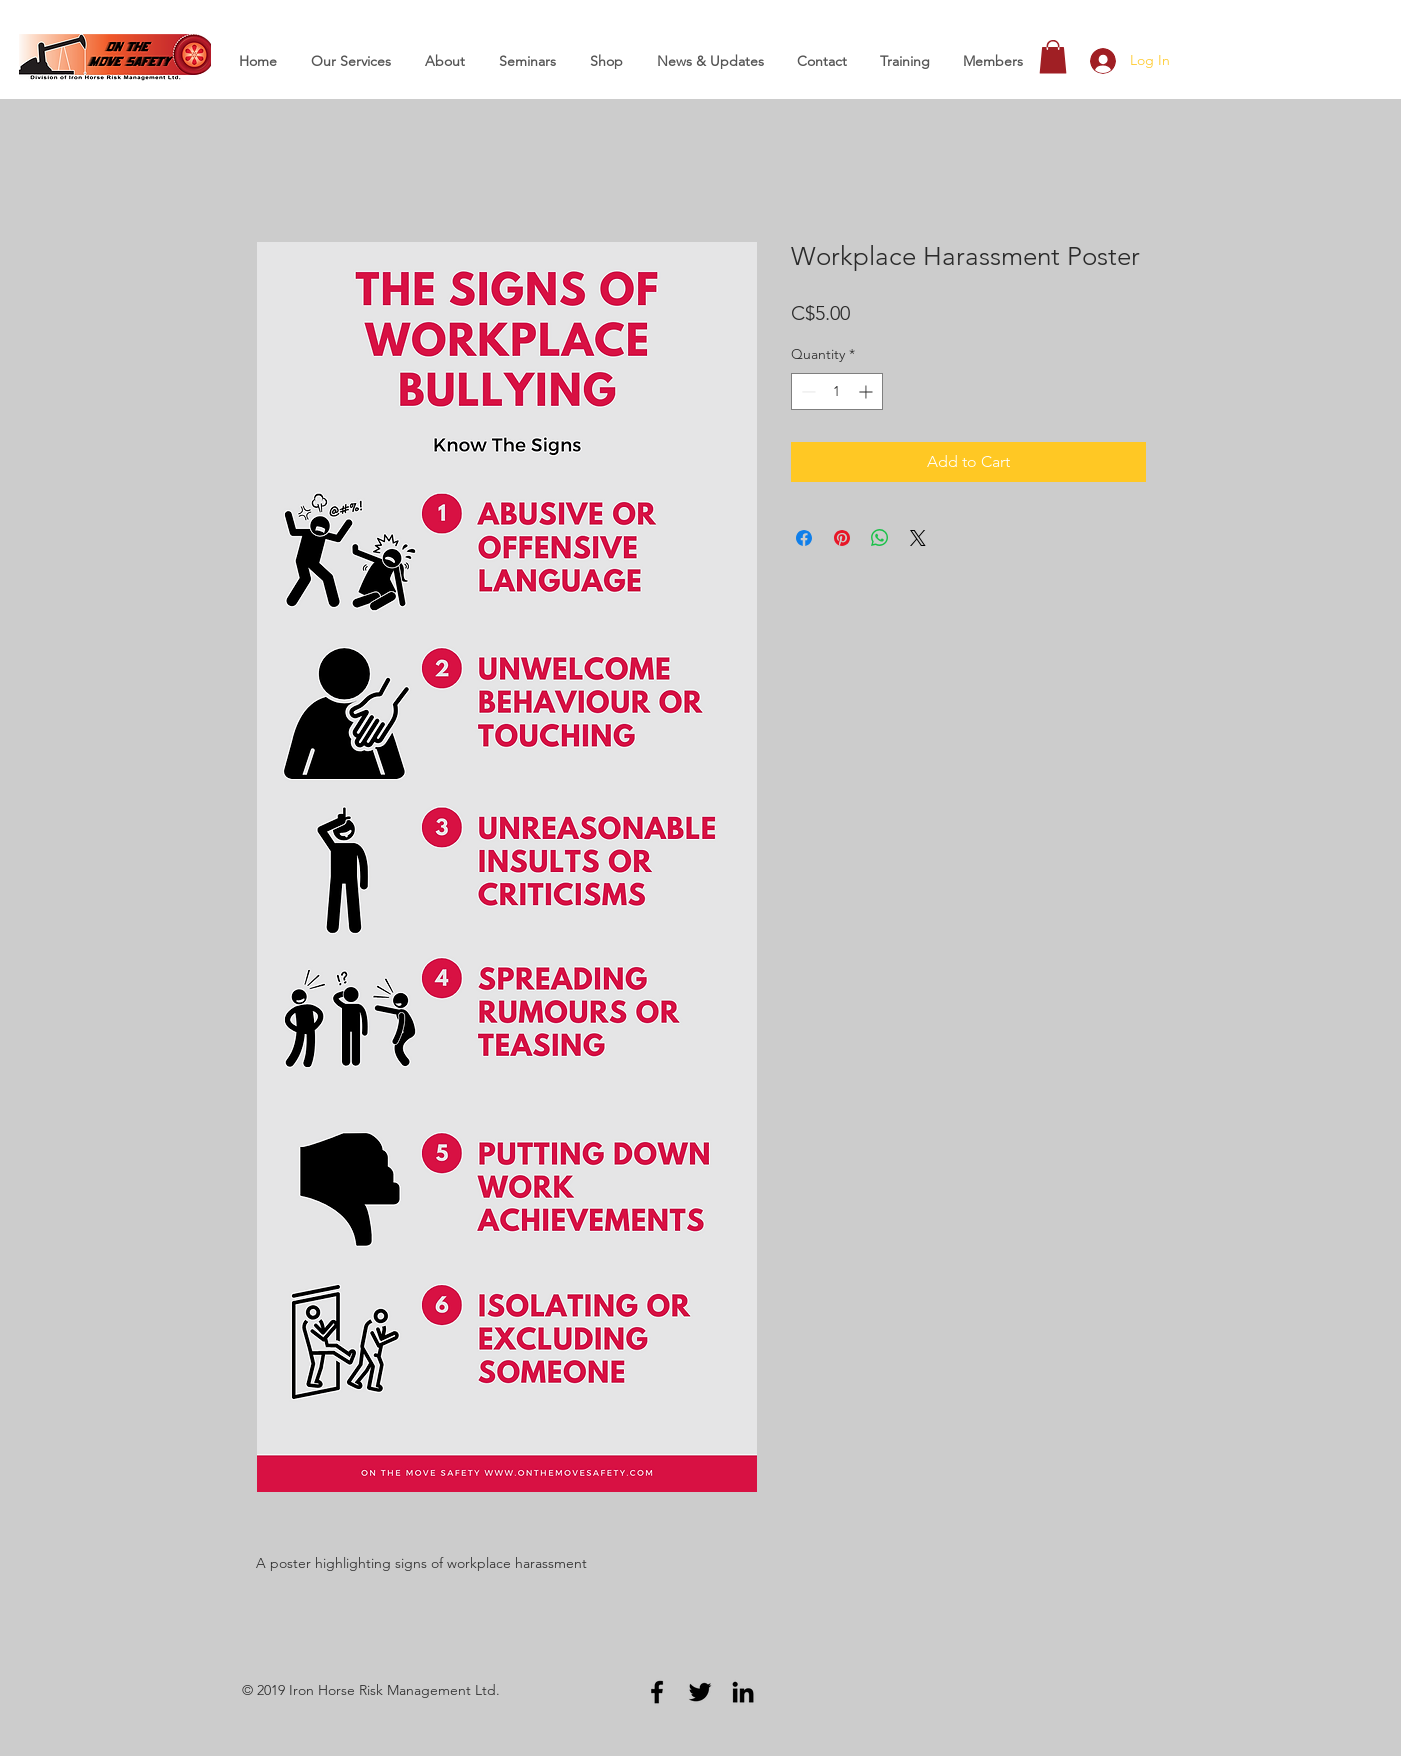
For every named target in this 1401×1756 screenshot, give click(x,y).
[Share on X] (918, 538)
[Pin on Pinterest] (842, 538)
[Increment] (867, 391)
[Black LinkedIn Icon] (743, 1692)
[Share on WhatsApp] (880, 538)
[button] (1053, 56)
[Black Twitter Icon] (700, 1692)
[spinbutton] (837, 391)
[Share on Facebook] (804, 538)
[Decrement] (806, 391)
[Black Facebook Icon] (657, 1692)
